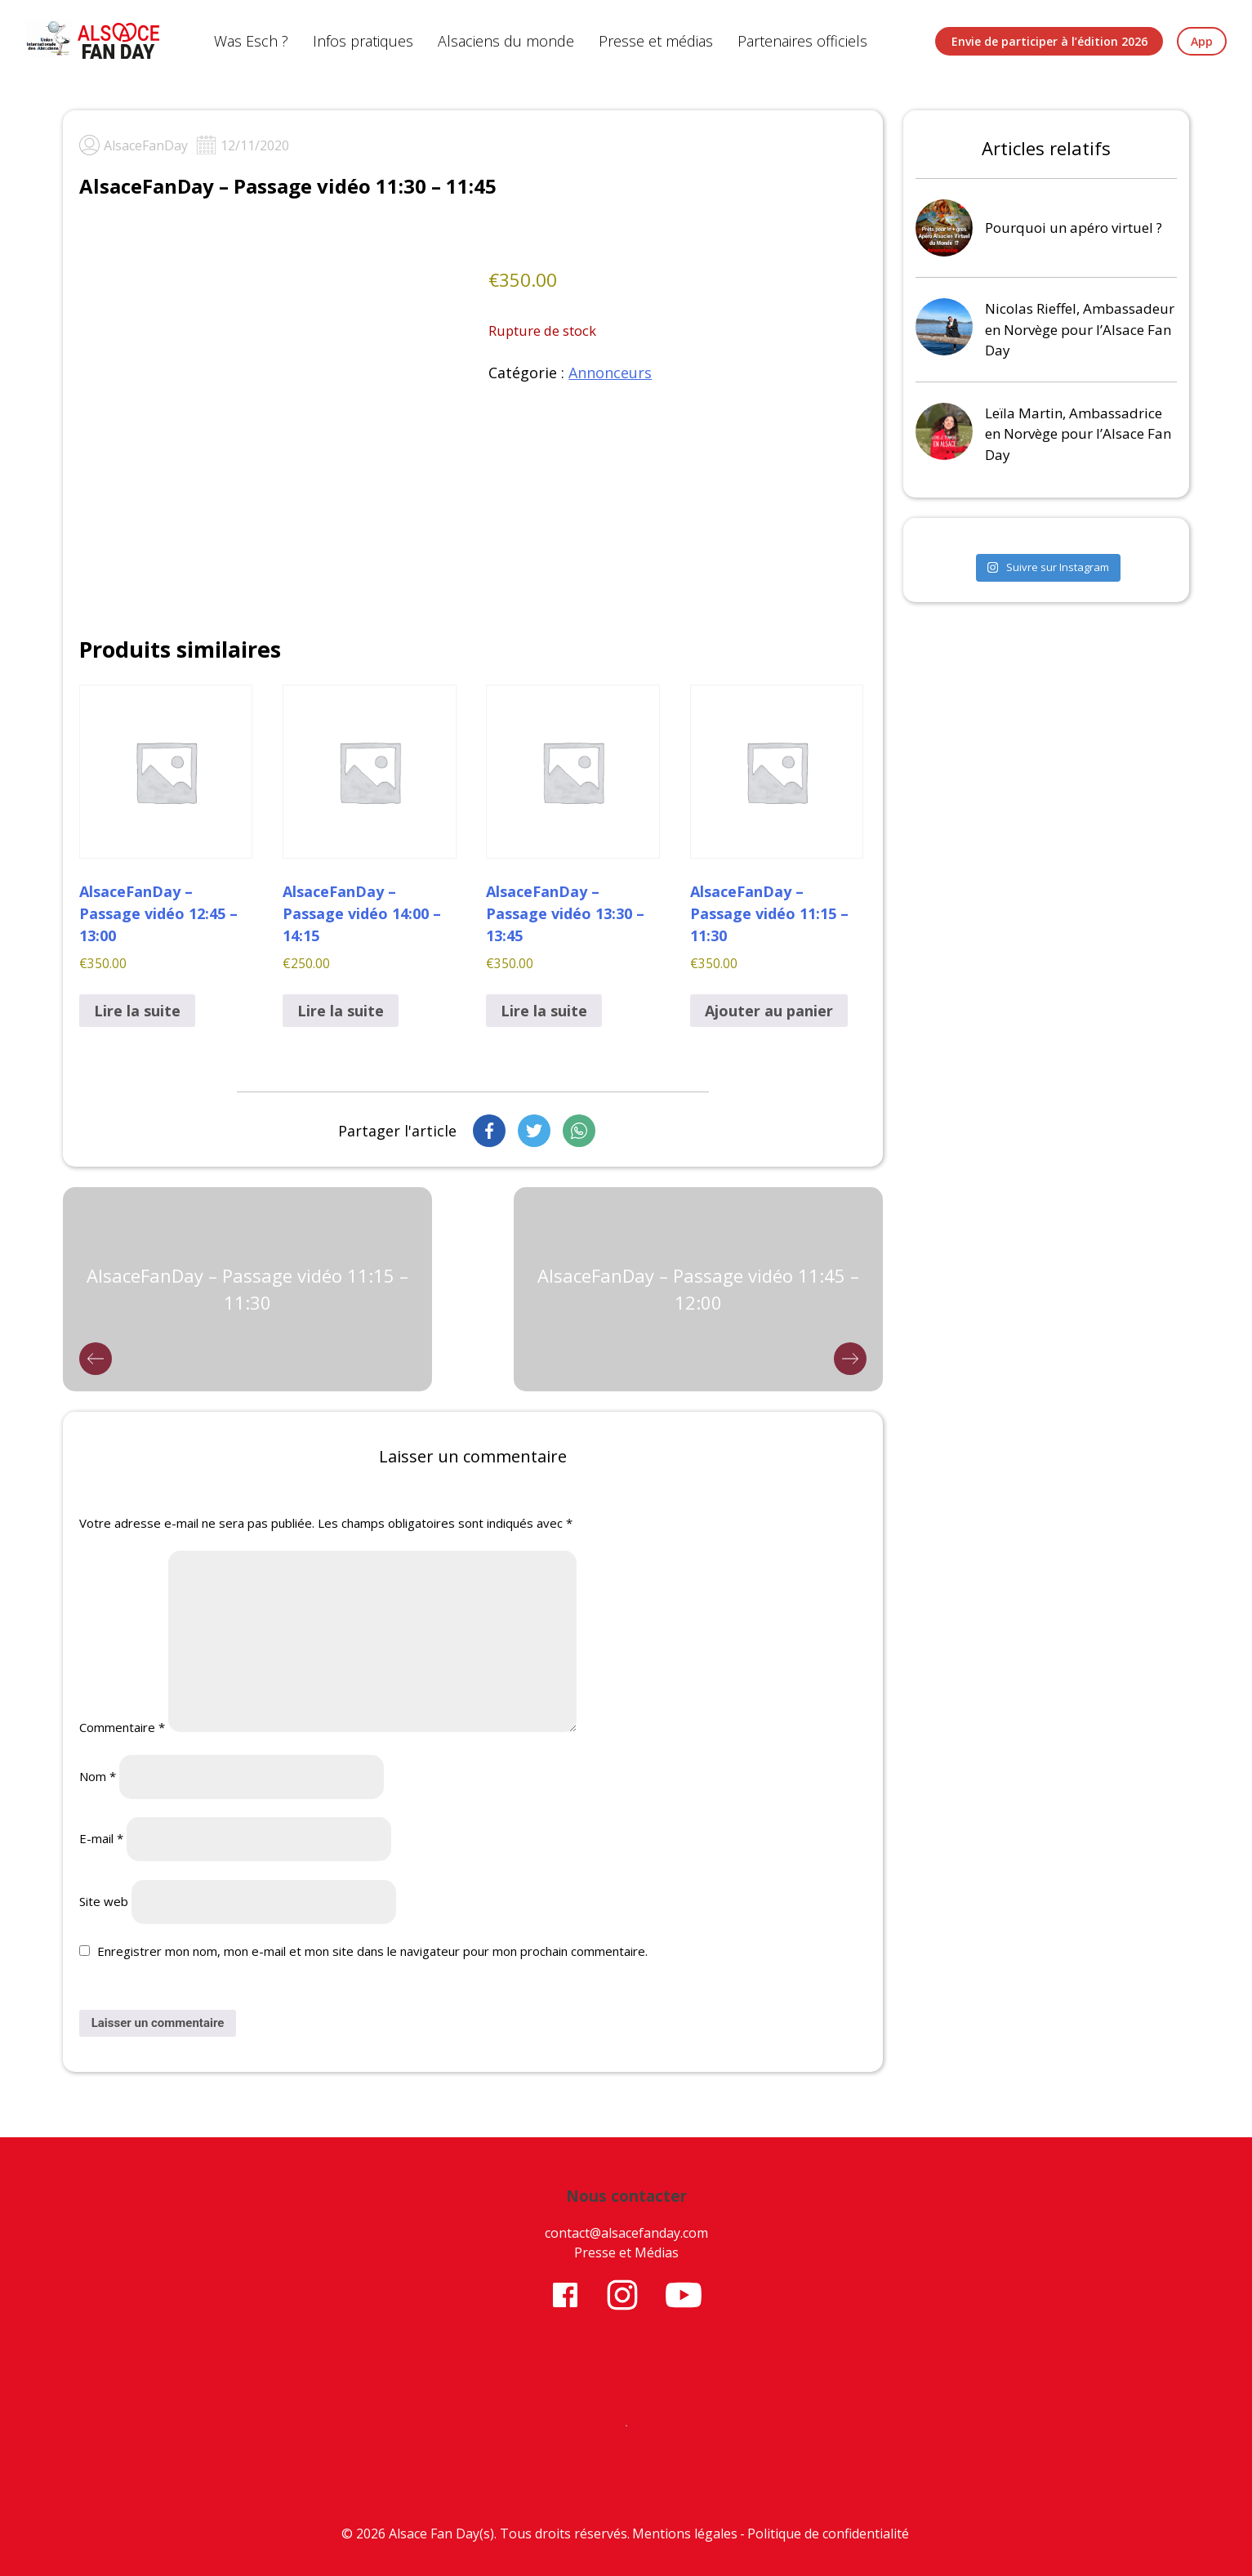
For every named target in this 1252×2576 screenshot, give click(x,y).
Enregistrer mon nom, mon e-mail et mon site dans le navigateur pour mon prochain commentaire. (372, 1951)
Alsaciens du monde (506, 41)
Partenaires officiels (802, 41)
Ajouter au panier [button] (769, 1010)
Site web (103, 1901)
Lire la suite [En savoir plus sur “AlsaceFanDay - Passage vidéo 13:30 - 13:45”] (544, 1010)
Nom (97, 1776)
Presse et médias (656, 41)
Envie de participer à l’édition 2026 (1049, 41)
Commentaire (122, 1727)
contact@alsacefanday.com (626, 2233)
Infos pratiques (363, 41)
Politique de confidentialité (828, 2534)
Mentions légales (684, 2534)
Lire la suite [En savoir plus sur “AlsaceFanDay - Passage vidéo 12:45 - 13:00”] (137, 1010)
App (1202, 41)
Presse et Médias (626, 2252)
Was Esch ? (251, 41)
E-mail (101, 1838)
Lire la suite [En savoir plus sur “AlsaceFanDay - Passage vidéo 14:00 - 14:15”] (340, 1010)
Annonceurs (610, 372)
